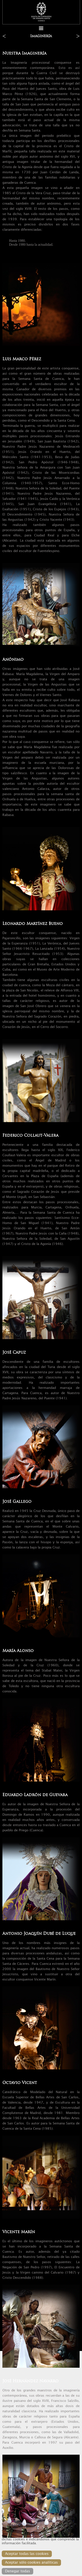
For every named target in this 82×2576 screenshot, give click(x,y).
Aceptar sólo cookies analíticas (31, 2562)
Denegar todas (17, 2571)
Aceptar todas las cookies (27, 2554)
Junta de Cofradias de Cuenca (41, 11)
